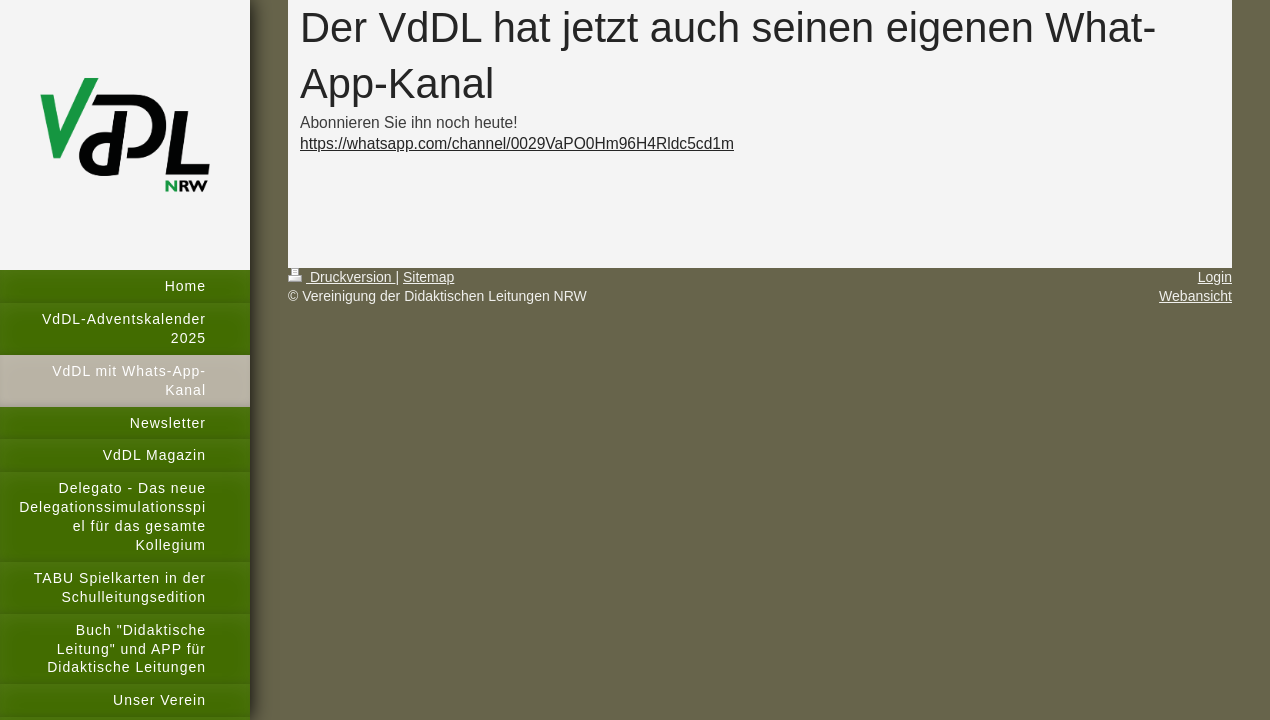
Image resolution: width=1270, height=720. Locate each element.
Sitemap (428, 277)
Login (1215, 277)
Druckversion (341, 277)
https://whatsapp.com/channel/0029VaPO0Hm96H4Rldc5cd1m (517, 143)
